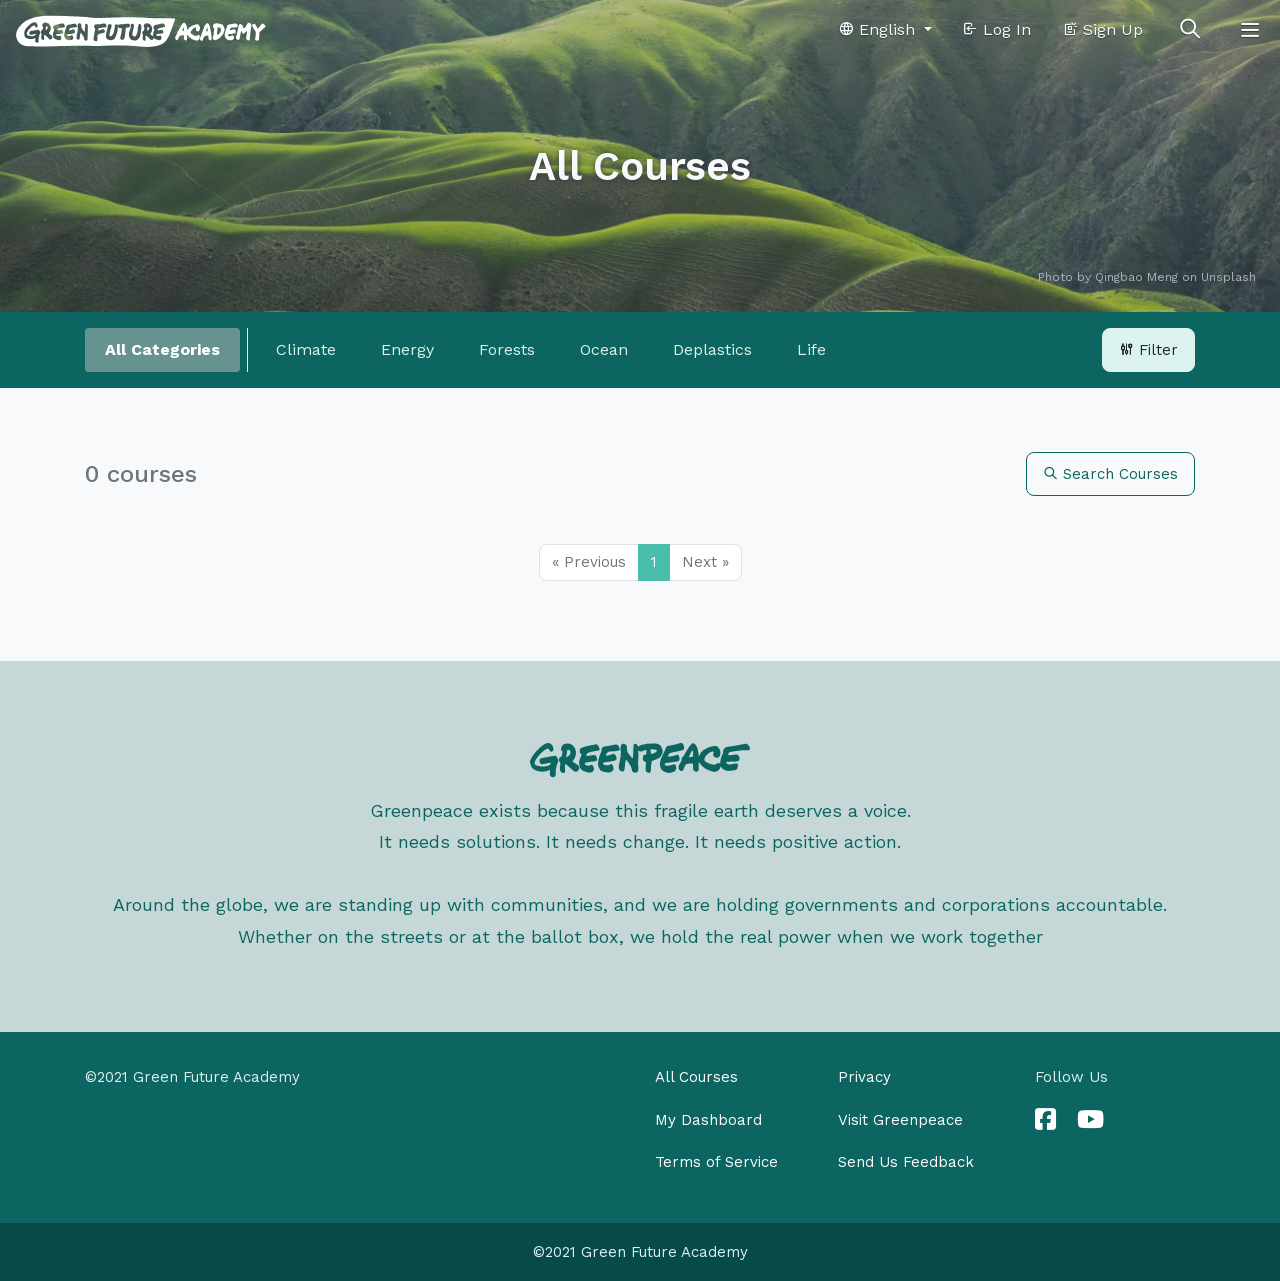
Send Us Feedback (906, 1162)
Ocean (604, 349)
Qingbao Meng (1136, 277)
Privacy (864, 1077)
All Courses (696, 1077)
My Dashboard (708, 1120)
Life (811, 349)
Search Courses (1110, 474)
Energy (407, 349)
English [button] (879, 29)
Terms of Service (716, 1162)
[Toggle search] (1190, 30)
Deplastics (712, 349)
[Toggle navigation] (1250, 30)
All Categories (162, 349)
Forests (507, 349)
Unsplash (1228, 277)
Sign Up (1102, 29)
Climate (306, 349)
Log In (996, 29)
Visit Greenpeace (900, 1120)
